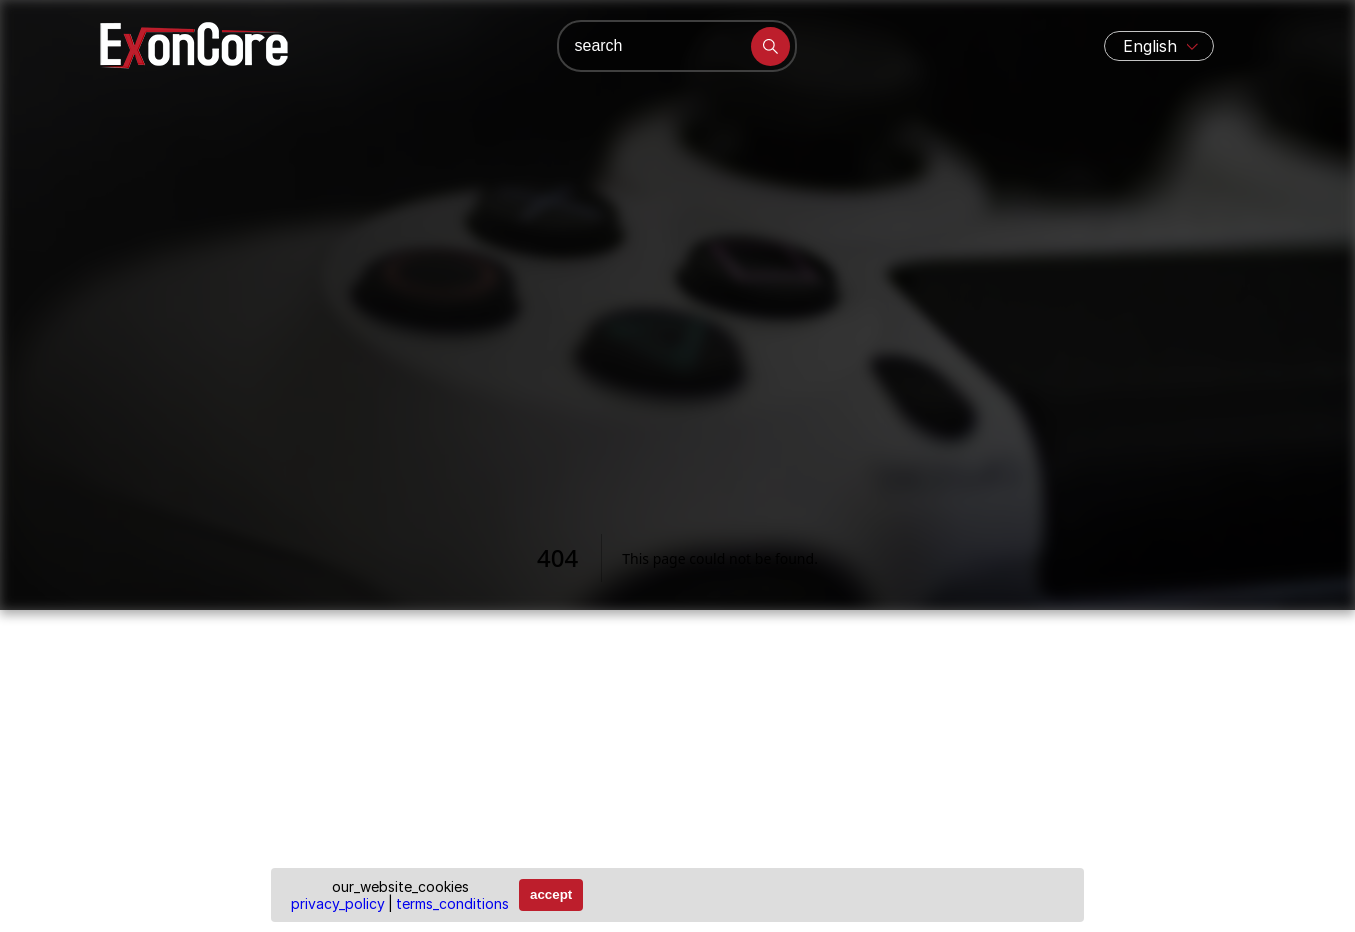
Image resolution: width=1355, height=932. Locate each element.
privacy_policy (338, 903)
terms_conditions (452, 903)
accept (551, 894)
